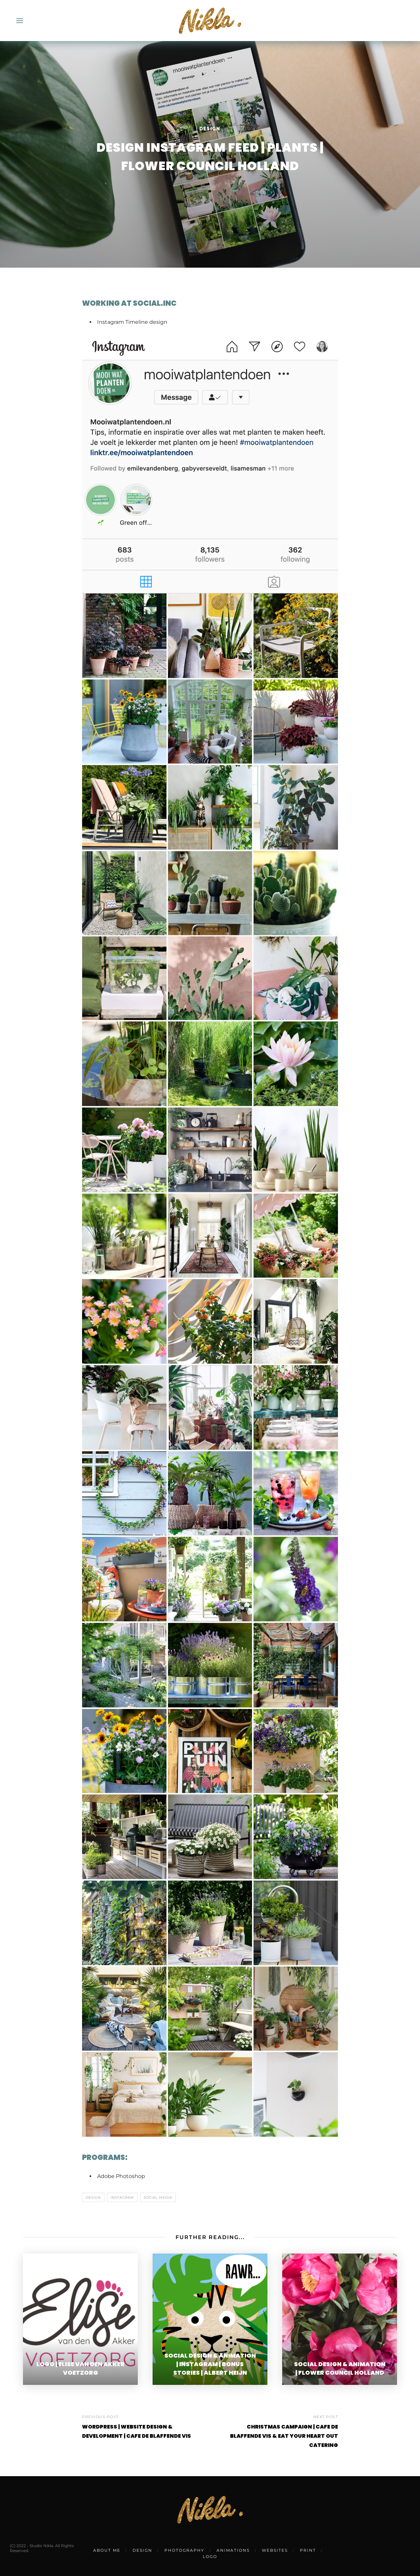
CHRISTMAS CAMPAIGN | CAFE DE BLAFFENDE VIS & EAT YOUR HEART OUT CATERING (284, 2436)
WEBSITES (275, 2550)
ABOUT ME (106, 2550)
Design (210, 128)
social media (158, 2197)
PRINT (308, 2550)
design (93, 2197)
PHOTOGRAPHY (184, 2550)
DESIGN (142, 2550)
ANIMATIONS (233, 2550)
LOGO (210, 2556)
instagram (122, 2197)
